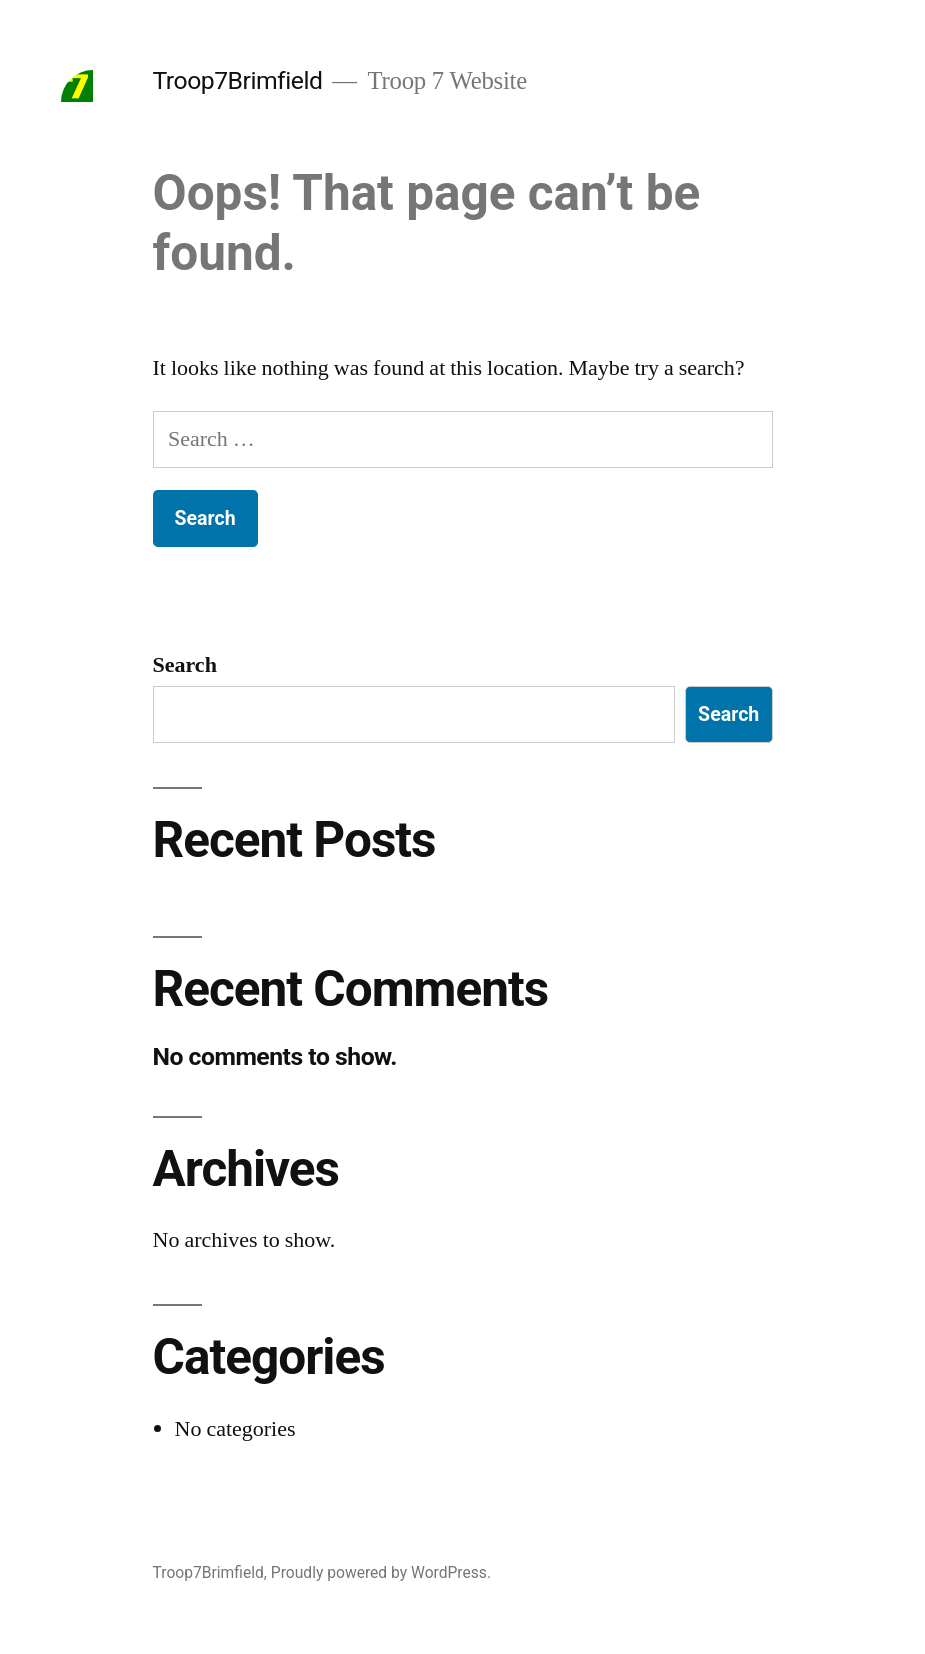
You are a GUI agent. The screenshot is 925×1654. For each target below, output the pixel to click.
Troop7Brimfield (238, 80)
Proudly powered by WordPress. (381, 1572)
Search (185, 665)
